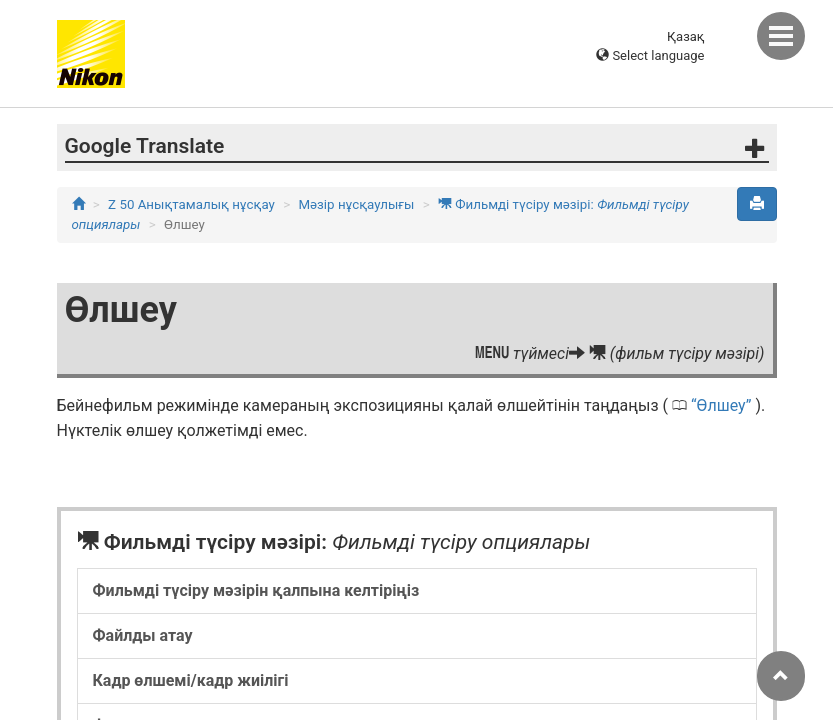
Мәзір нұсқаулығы (356, 204)
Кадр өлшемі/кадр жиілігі (191, 680)
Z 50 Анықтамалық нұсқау (191, 204)
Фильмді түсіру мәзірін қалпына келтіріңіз (256, 590)
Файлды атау (143, 635)
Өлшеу (721, 405)
